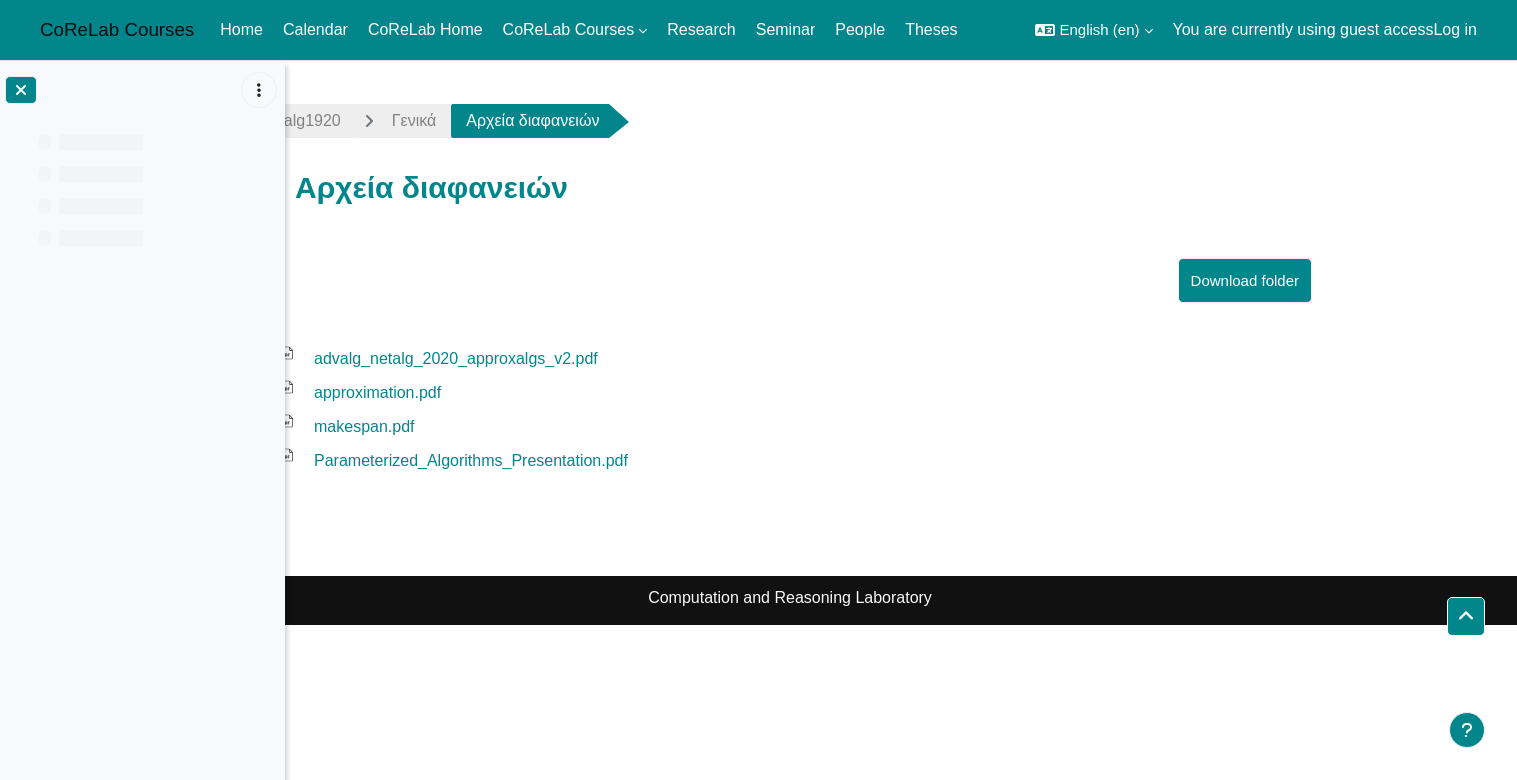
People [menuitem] (860, 29)
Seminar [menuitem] (786, 29)
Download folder (1356, 280)
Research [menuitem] (701, 29)
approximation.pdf (488, 392)
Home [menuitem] (241, 29)
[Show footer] (1467, 730)
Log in (1455, 29)
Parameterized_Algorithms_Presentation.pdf (582, 460)
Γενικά (525, 120)
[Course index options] (259, 90)
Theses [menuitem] (931, 29)
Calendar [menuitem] (315, 29)
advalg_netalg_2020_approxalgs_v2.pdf (567, 358)
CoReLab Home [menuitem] (425, 29)
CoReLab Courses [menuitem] (569, 29)
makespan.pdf (475, 426)
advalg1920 (410, 120)
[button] (1093, 30)
